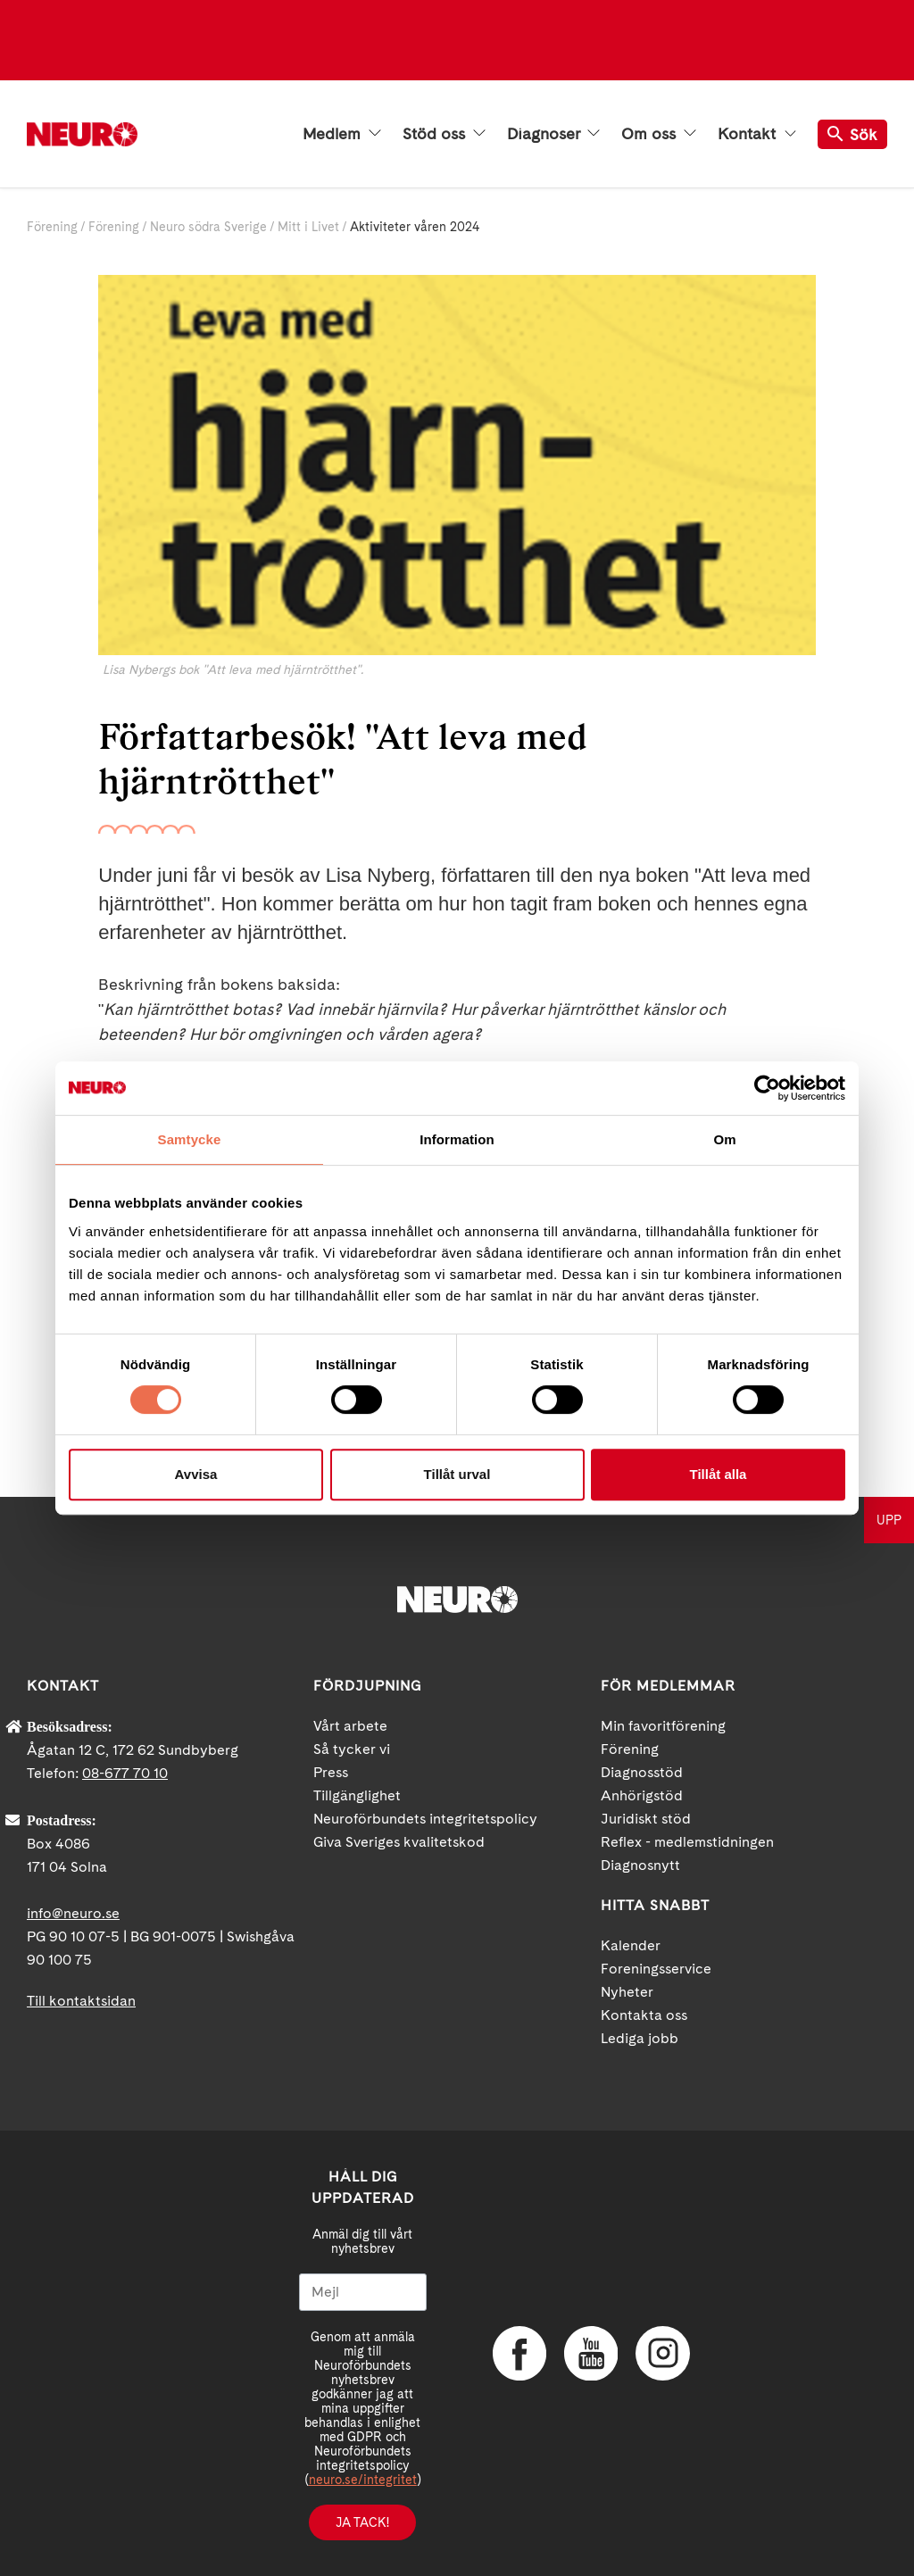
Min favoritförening (663, 1725)
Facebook (519, 2353)
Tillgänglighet (357, 1795)
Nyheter (627, 1991)
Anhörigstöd (642, 1795)
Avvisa (196, 1474)
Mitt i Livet (308, 227)
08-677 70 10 (125, 1773)
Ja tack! (362, 2522)
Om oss (658, 134)
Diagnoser (553, 134)
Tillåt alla (718, 1474)
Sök (852, 134)
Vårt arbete (350, 1725)
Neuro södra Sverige (208, 227)
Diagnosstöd (642, 1772)
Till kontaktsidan (81, 2000)
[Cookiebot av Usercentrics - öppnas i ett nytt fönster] (767, 1088)
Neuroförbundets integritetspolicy (425, 1818)
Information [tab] (457, 1139)
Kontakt (757, 134)
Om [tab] (724, 1139)
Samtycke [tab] (189, 1139)
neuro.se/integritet (363, 2479)
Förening (52, 227)
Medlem (342, 134)
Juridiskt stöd (646, 1818)
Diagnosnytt (640, 1865)
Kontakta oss (644, 2015)
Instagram (662, 2353)
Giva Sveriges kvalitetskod (399, 1841)
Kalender (631, 1945)
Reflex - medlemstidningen (687, 1841)
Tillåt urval (457, 1474)
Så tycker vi (351, 1749)
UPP (889, 1520)
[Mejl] (363, 2292)
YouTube (591, 2353)
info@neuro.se (73, 1913)
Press (330, 1772)
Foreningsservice (656, 1968)
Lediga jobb (639, 2038)
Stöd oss (444, 134)
